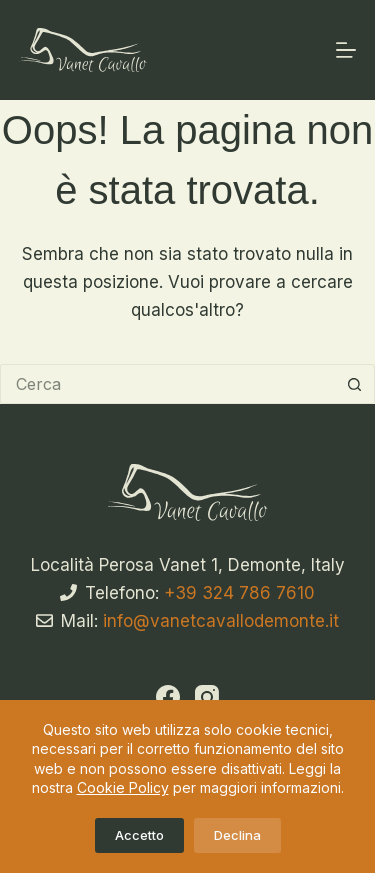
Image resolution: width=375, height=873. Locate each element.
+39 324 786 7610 (239, 593)
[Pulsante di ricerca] (355, 384)
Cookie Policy (123, 787)
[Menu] (346, 50)
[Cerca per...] (167, 384)
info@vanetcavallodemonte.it (221, 621)
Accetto (139, 835)
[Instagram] (207, 697)
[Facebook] (168, 697)
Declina (237, 835)
